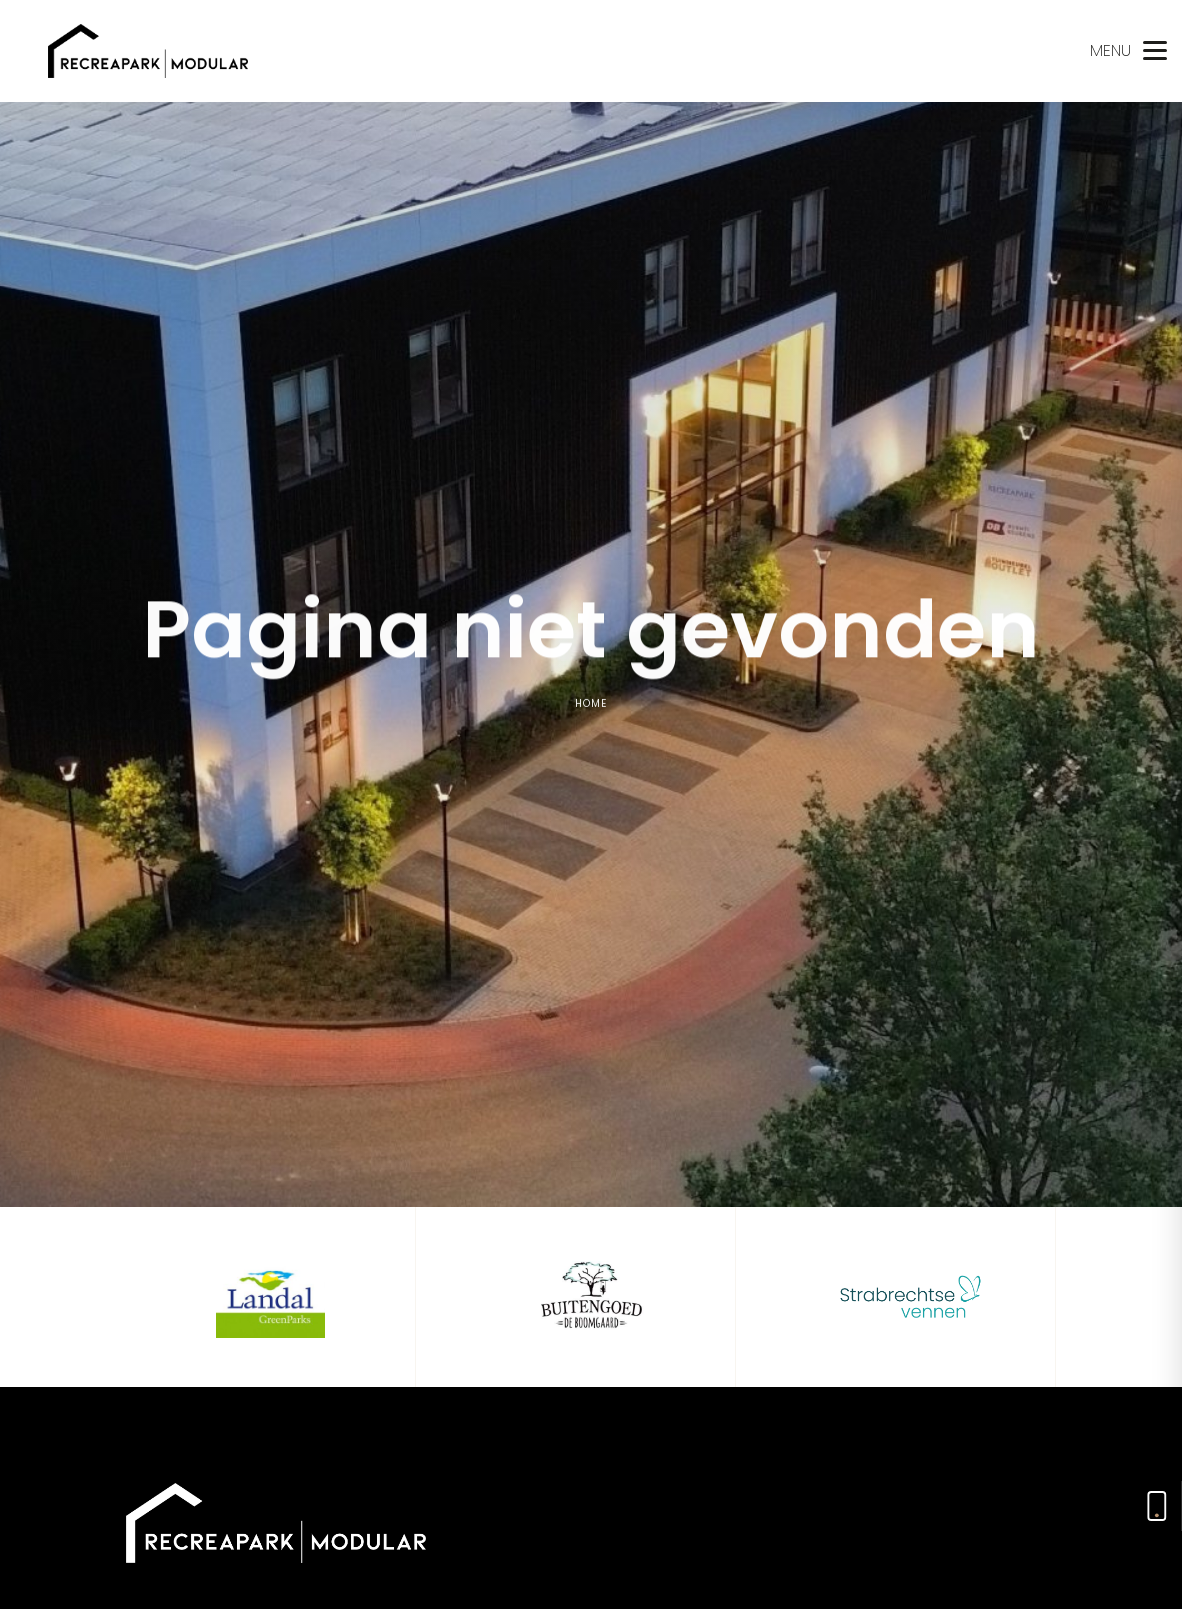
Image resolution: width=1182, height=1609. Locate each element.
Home (591, 706)
